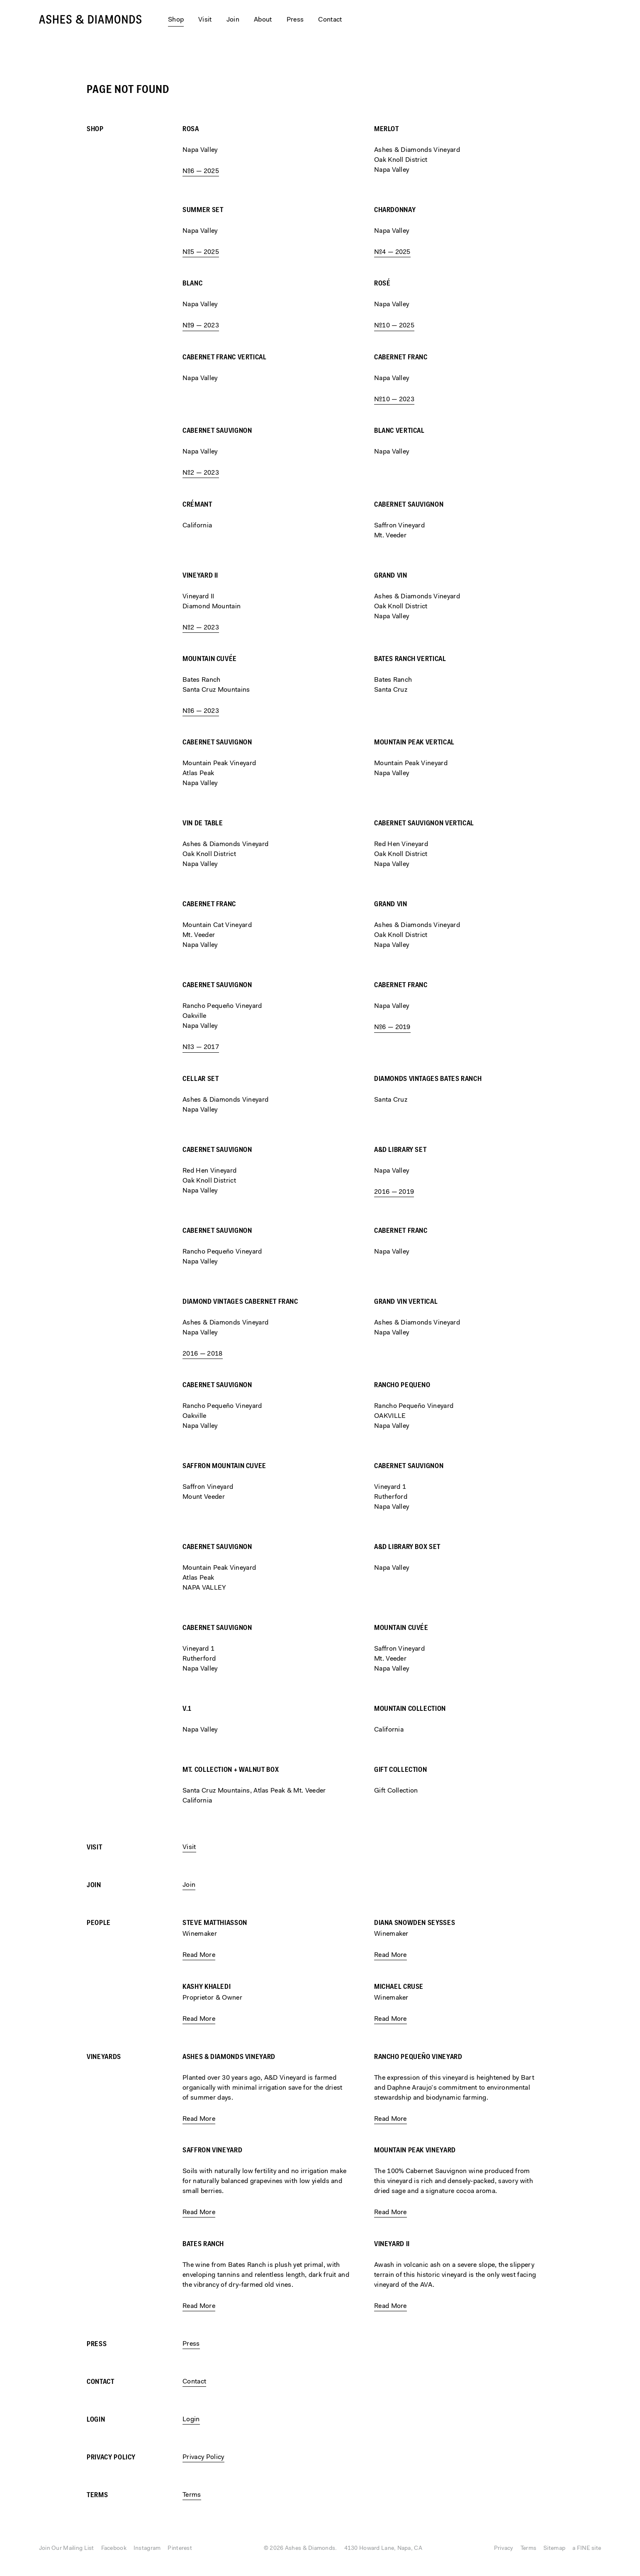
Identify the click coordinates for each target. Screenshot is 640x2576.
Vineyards (104, 2057)
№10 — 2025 (394, 325)
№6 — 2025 (201, 171)
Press (295, 20)
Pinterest (180, 2549)
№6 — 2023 (201, 711)
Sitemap (554, 2549)
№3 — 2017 (201, 1047)
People (99, 1923)
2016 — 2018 (203, 1354)
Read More (199, 1955)
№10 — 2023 (394, 399)
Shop (95, 129)
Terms (97, 2495)
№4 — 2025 (392, 252)
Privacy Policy (111, 2457)
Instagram (147, 2549)
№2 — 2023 (201, 473)
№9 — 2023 (201, 325)
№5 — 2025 (201, 252)
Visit (205, 20)
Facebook (114, 2549)
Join (232, 20)
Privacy (503, 2549)
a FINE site (586, 2549)
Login (96, 2420)
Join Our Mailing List (66, 2549)
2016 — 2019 (394, 1192)
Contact (330, 20)
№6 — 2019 (392, 1027)
